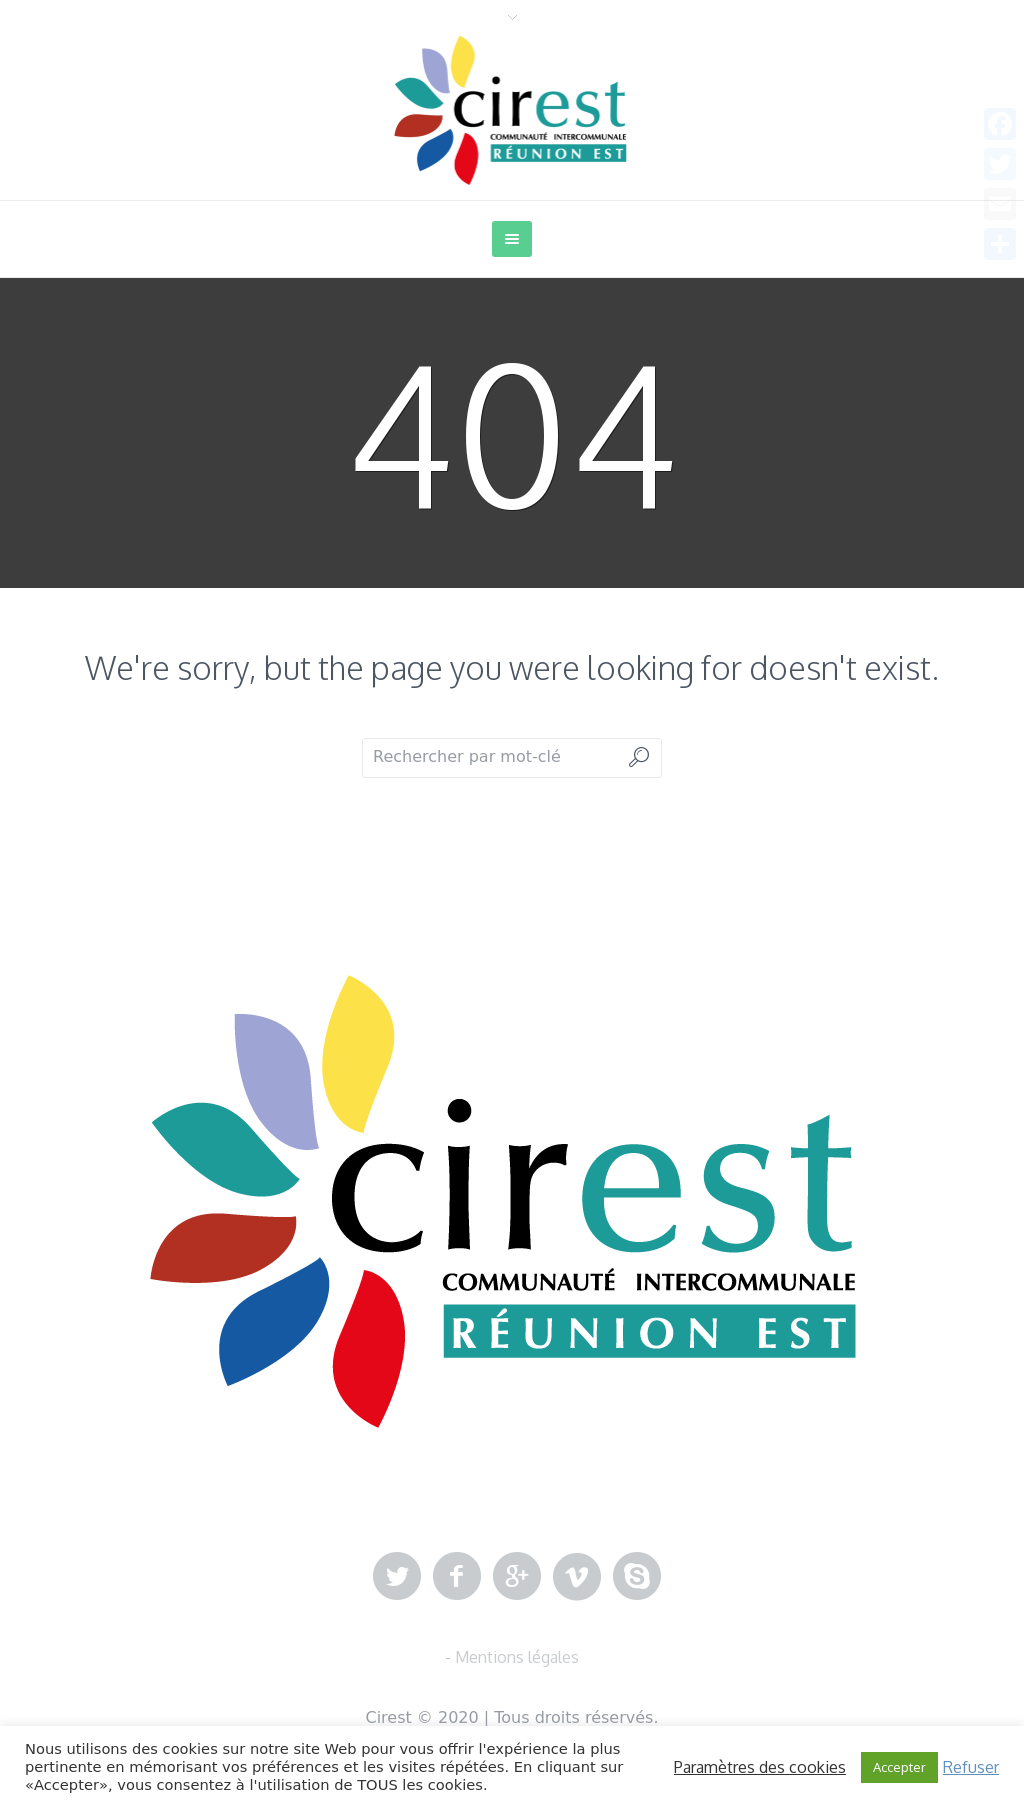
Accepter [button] (899, 1767)
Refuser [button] (971, 1767)
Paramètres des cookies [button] (760, 1767)
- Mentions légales (512, 1657)
